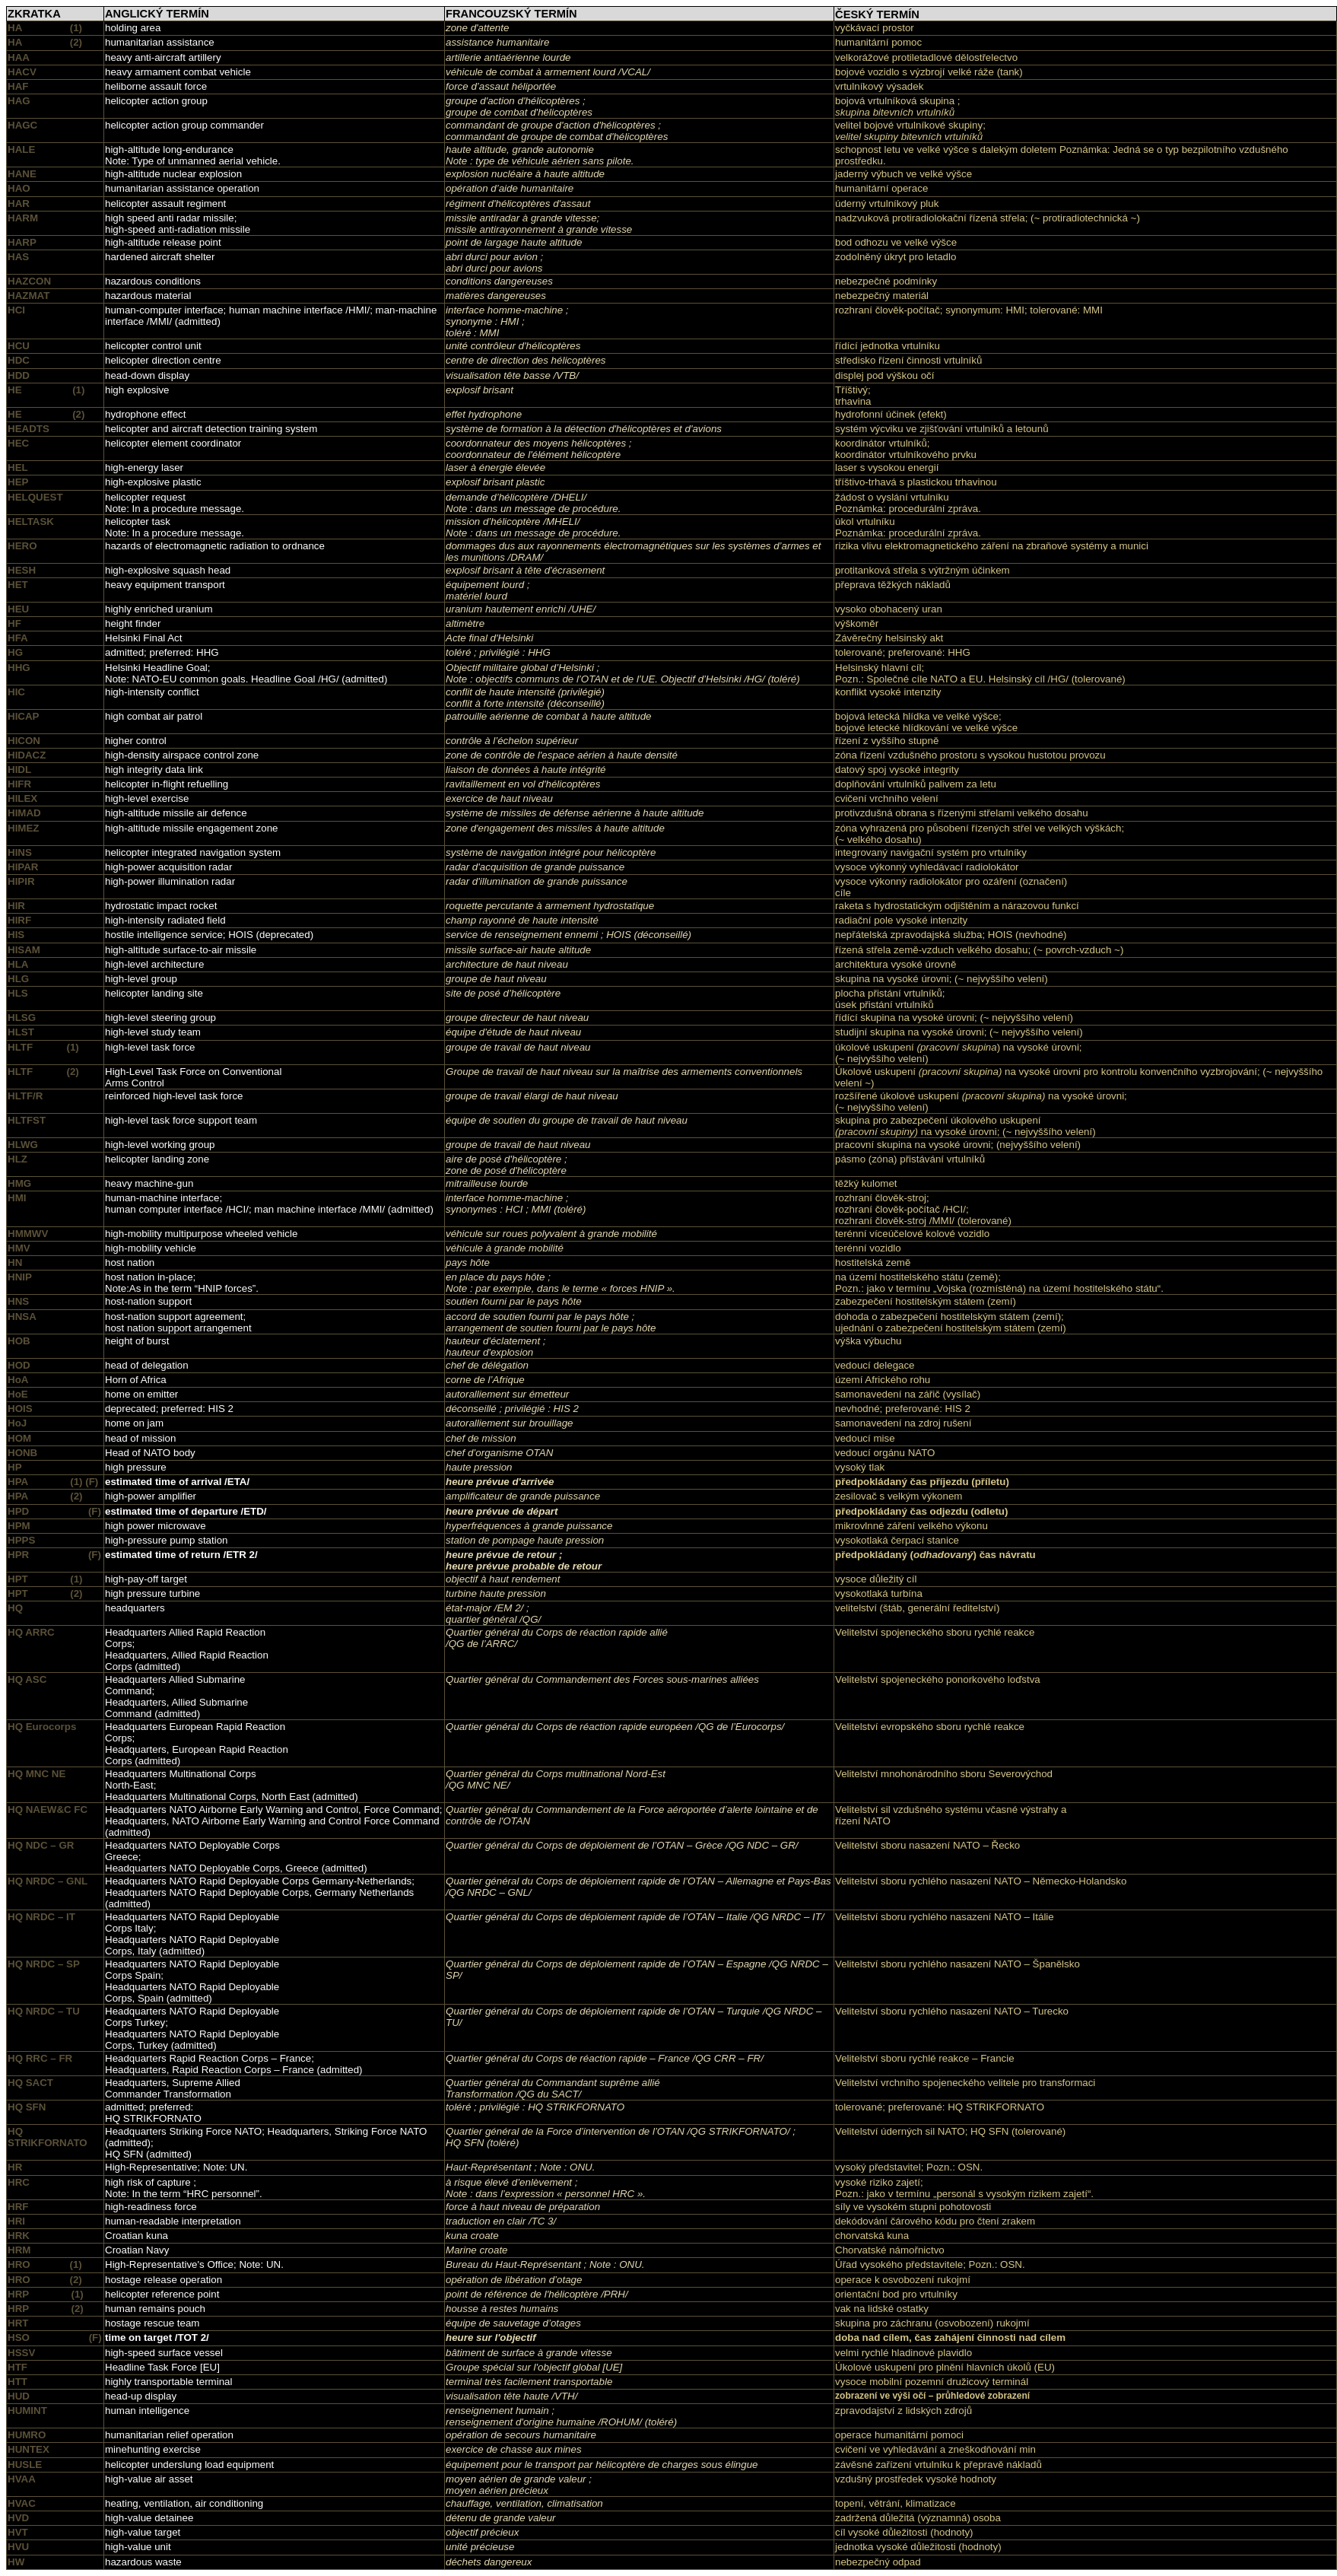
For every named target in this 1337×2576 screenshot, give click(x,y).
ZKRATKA (34, 14)
